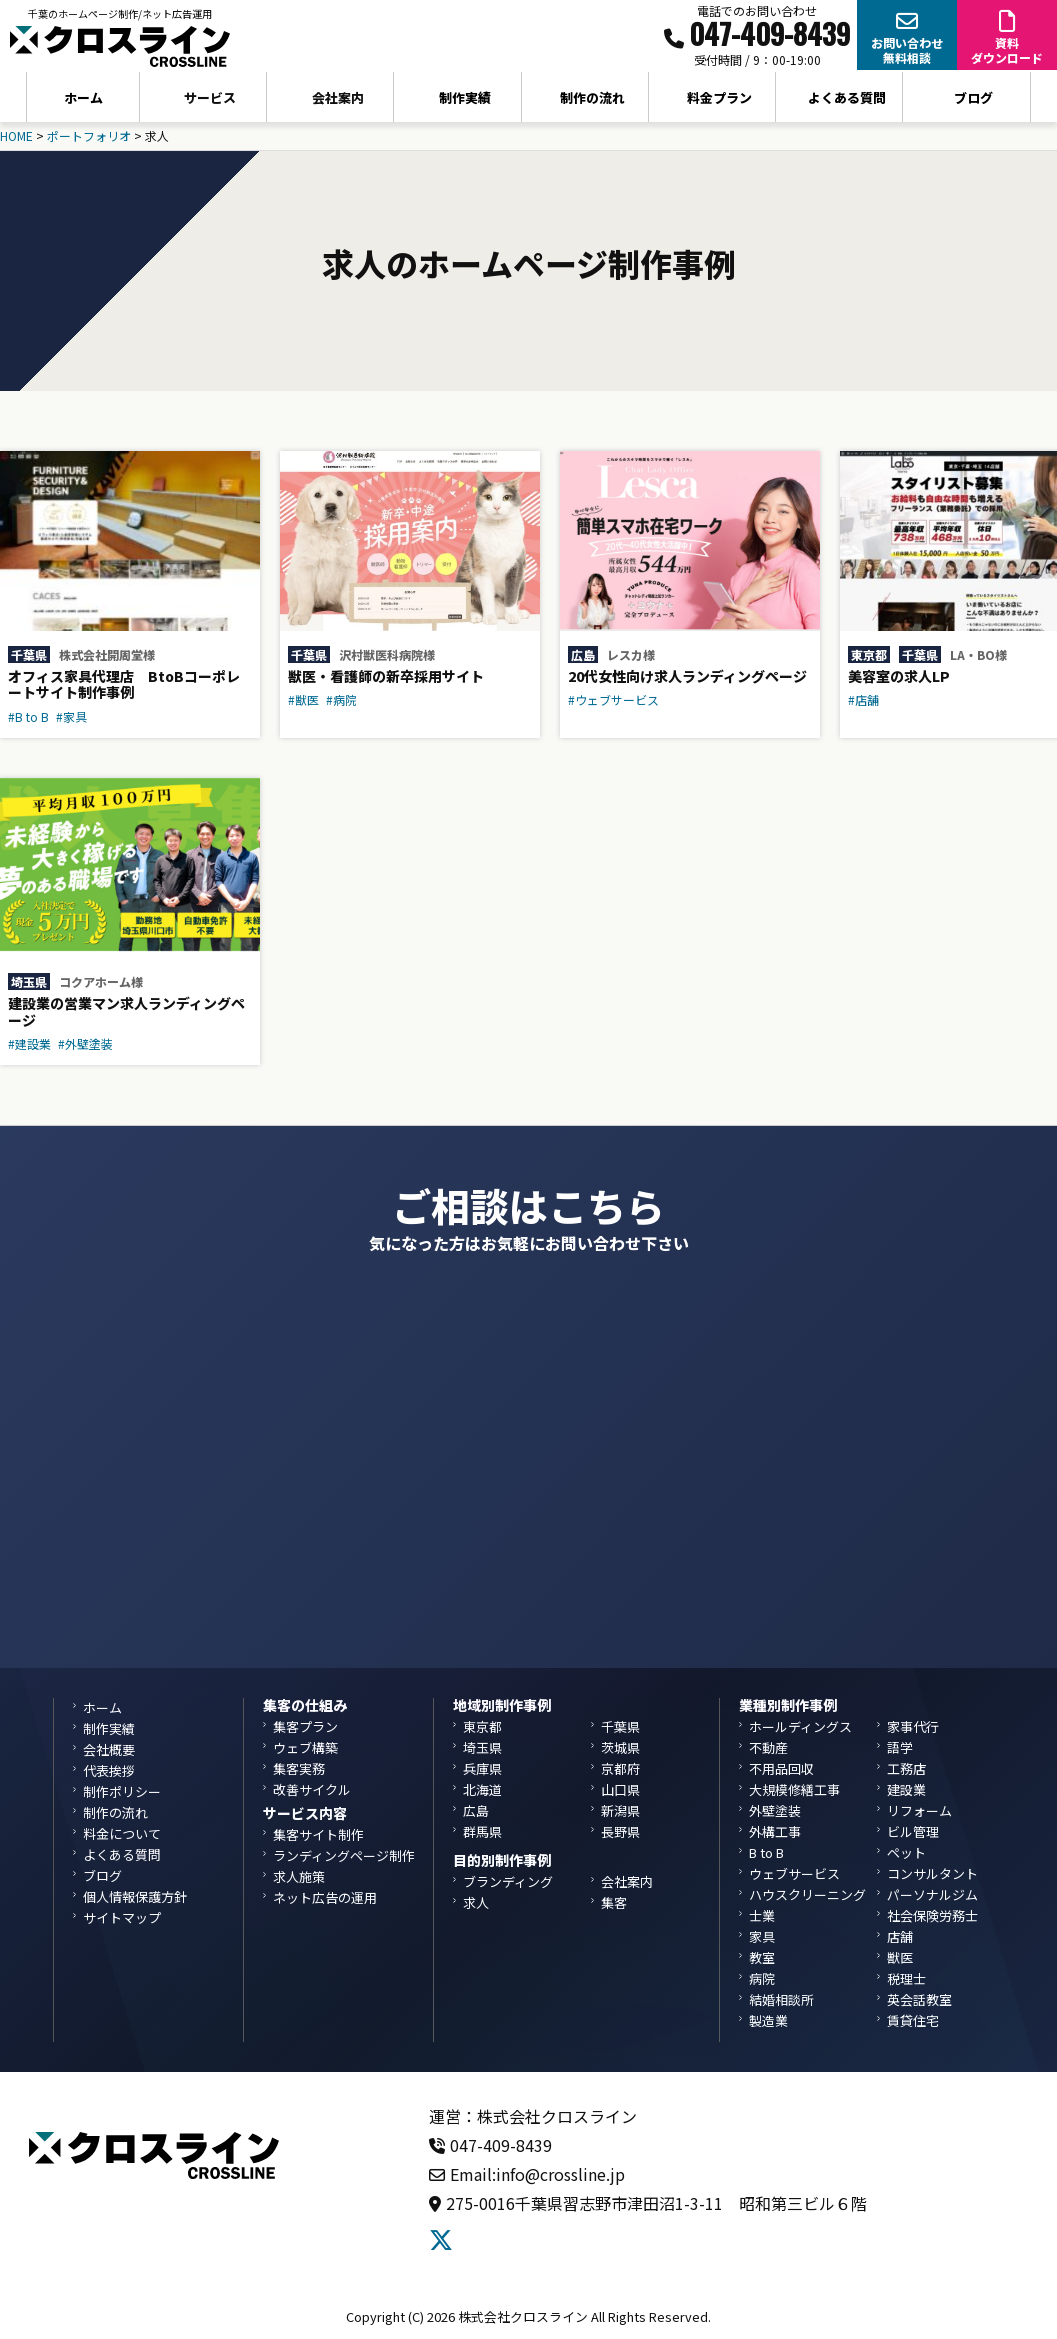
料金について (122, 1833)
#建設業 (29, 1043)
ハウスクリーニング (807, 1894)
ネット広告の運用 (325, 1897)
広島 (583, 654)
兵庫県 (482, 1768)
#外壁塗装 (85, 1043)
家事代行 (913, 1726)
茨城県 (620, 1747)
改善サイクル (312, 1789)
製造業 (768, 2020)
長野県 (620, 1831)
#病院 (341, 699)
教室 (762, 1957)
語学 (900, 1747)
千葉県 (29, 654)
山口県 (620, 1789)
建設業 (906, 1789)
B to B (766, 1852)
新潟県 (620, 1810)
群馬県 (482, 1831)
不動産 (768, 1747)
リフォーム (919, 1810)
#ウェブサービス (613, 699)
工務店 (906, 1768)
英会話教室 (919, 1999)
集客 (614, 1902)
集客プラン (305, 1726)
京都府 (620, 1768)
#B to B (28, 716)
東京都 (869, 654)
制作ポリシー (122, 1791)
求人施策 (299, 1876)
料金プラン (719, 97)
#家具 (71, 716)
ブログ (973, 97)
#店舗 (863, 699)
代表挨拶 (109, 1770)
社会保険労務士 (932, 1915)
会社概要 (109, 1749)
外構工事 (775, 1831)
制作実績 (465, 97)
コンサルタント (932, 1873)
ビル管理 (913, 1831)
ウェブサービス (794, 1873)
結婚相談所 (781, 1999)
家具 (762, 1936)
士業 (762, 1915)
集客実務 (299, 1768)
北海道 (482, 1789)
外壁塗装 (775, 1810)
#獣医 (303, 699)
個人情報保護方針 (135, 1896)
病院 (762, 1978)
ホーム (83, 97)
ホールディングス (800, 1726)
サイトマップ (122, 1917)
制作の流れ (592, 97)
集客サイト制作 (318, 1834)
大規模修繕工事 (794, 1789)
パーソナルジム (932, 1894)
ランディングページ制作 (344, 1855)
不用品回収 (781, 1768)
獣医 (900, 1957)
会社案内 (627, 1881)
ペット (906, 1852)
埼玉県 (29, 981)
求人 (476, 1902)
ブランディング (508, 1881)
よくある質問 (847, 97)
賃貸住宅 (913, 2020)
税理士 (906, 1978)
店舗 (900, 1936)
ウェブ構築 (305, 1747)
